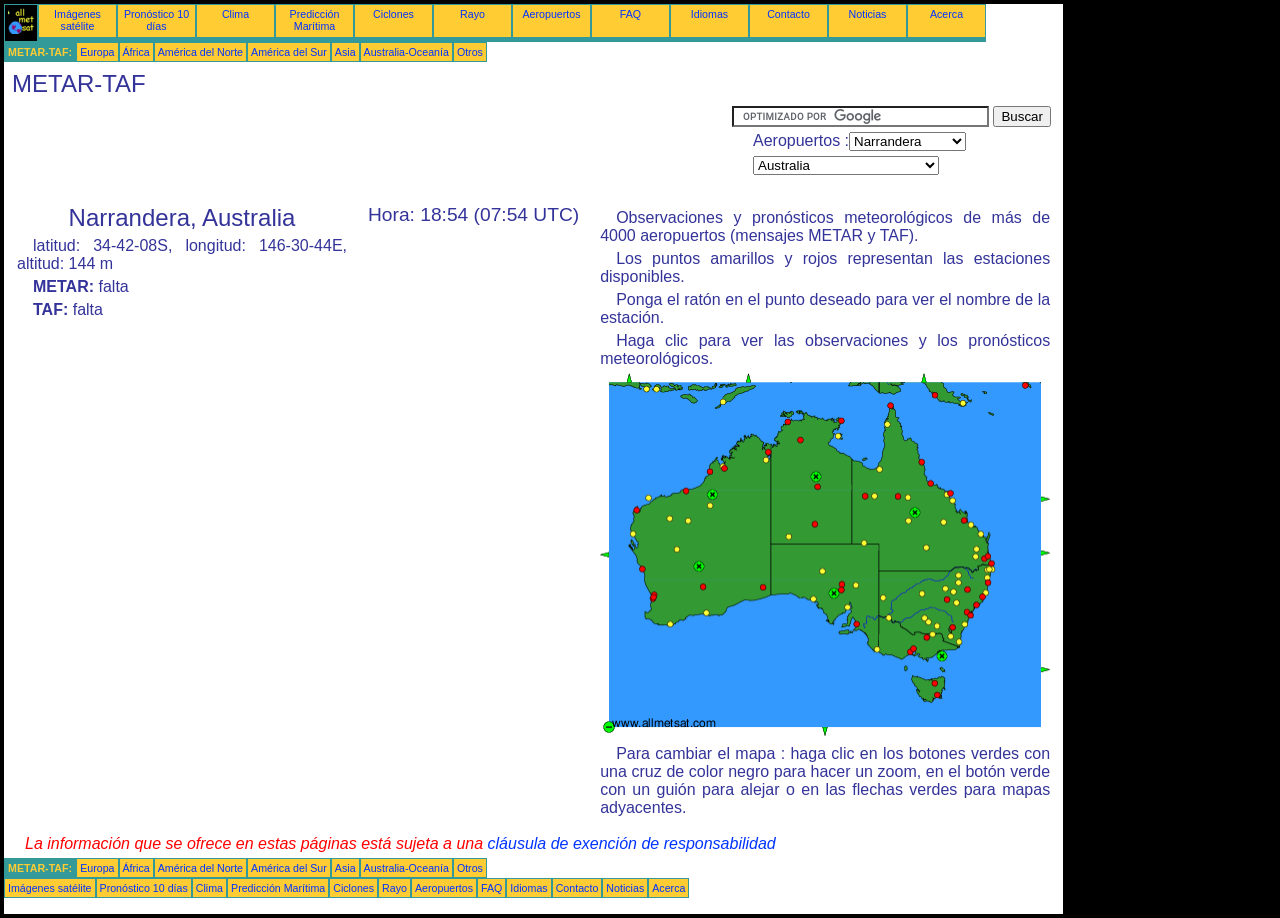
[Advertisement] (368, 151)
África (136, 52)
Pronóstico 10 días (156, 20)
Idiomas (709, 14)
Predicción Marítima (315, 20)
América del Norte (200, 52)
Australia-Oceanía (406, 52)
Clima (235, 14)
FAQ (630, 14)
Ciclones (393, 14)
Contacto (788, 14)
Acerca (946, 14)
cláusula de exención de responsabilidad (632, 843)
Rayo (472, 14)
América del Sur (289, 52)
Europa (97, 52)
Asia (345, 52)
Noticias (868, 14)
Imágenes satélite (77, 20)
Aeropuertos (551, 14)
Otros (470, 52)
